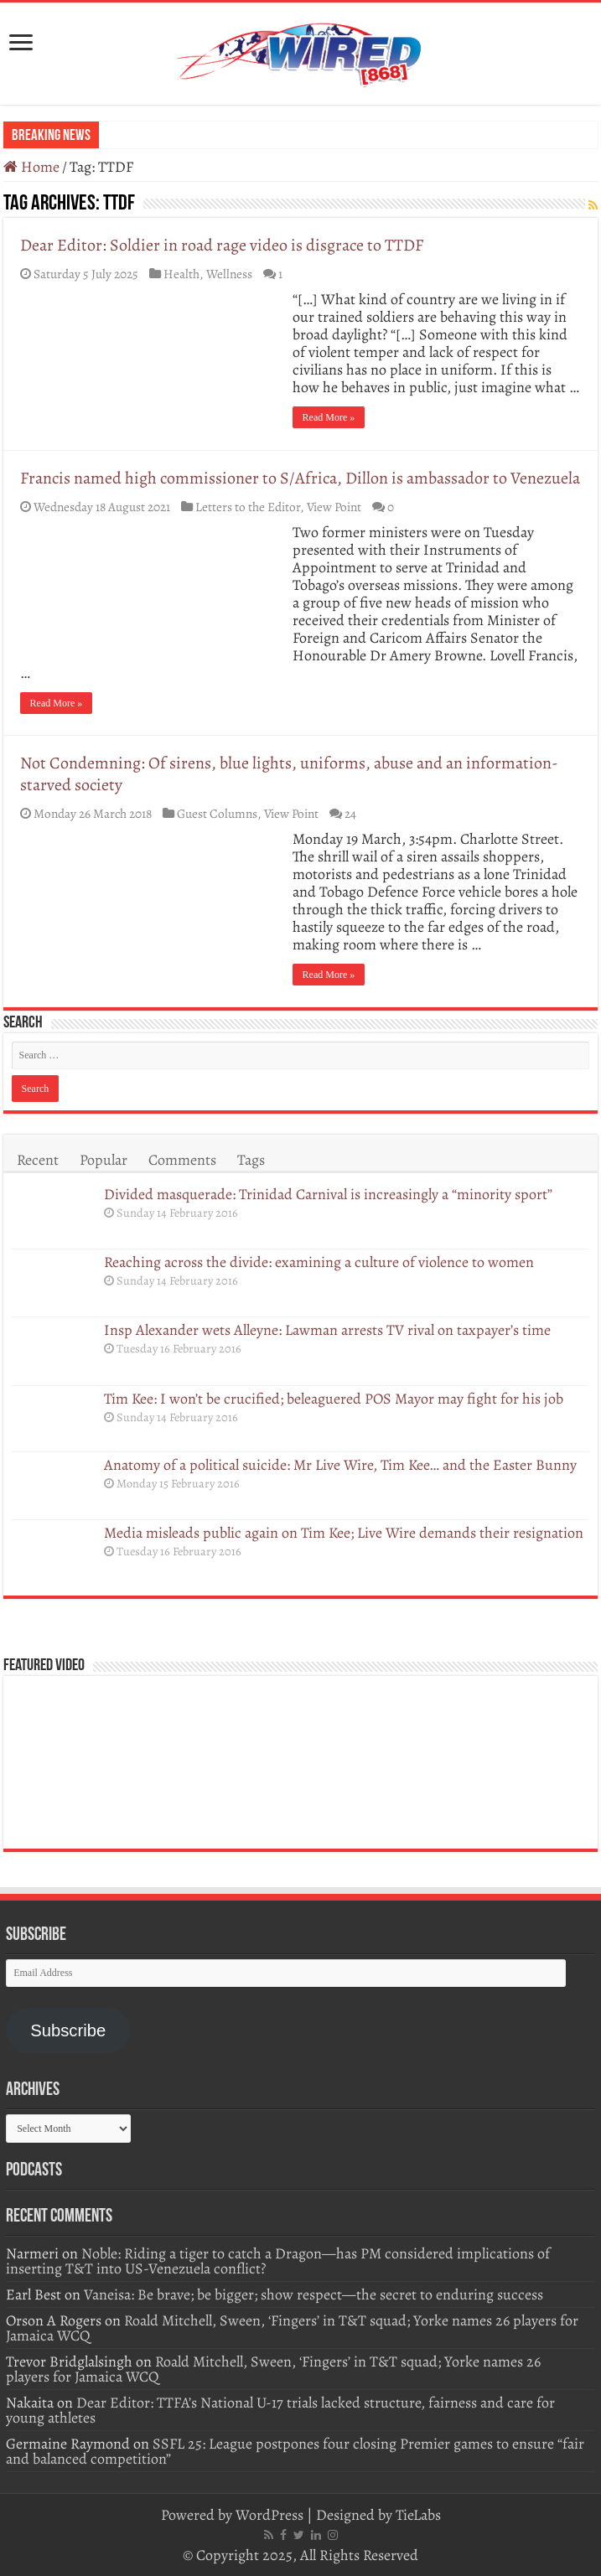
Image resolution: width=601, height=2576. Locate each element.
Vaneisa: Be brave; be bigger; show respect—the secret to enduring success (313, 2294)
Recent (38, 1160)
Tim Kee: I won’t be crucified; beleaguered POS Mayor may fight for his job (333, 1399)
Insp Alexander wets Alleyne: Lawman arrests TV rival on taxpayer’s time (327, 1330)
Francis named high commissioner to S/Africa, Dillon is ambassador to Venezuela (300, 478)
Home (31, 167)
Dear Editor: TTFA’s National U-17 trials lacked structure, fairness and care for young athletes (280, 2410)
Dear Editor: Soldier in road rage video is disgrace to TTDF (221, 245)
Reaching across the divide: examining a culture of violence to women (320, 1262)
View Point (334, 506)
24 (350, 813)
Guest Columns (217, 813)
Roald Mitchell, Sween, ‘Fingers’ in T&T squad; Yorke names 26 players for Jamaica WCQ (292, 2328)
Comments (182, 1160)
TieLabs (418, 2515)
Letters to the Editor (247, 506)
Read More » (329, 417)
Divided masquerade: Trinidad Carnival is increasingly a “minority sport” (328, 1194)
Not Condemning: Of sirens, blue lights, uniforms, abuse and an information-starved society (289, 774)
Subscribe (68, 2030)
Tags (251, 1160)
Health (181, 273)
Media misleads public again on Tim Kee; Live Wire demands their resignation (343, 1533)
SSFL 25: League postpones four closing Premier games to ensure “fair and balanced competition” (295, 2451)
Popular (103, 1160)
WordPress (269, 2515)
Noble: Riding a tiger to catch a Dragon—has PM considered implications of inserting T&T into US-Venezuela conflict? (278, 2261)
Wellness (229, 273)
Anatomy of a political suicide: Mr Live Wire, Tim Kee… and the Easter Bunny (340, 1465)
